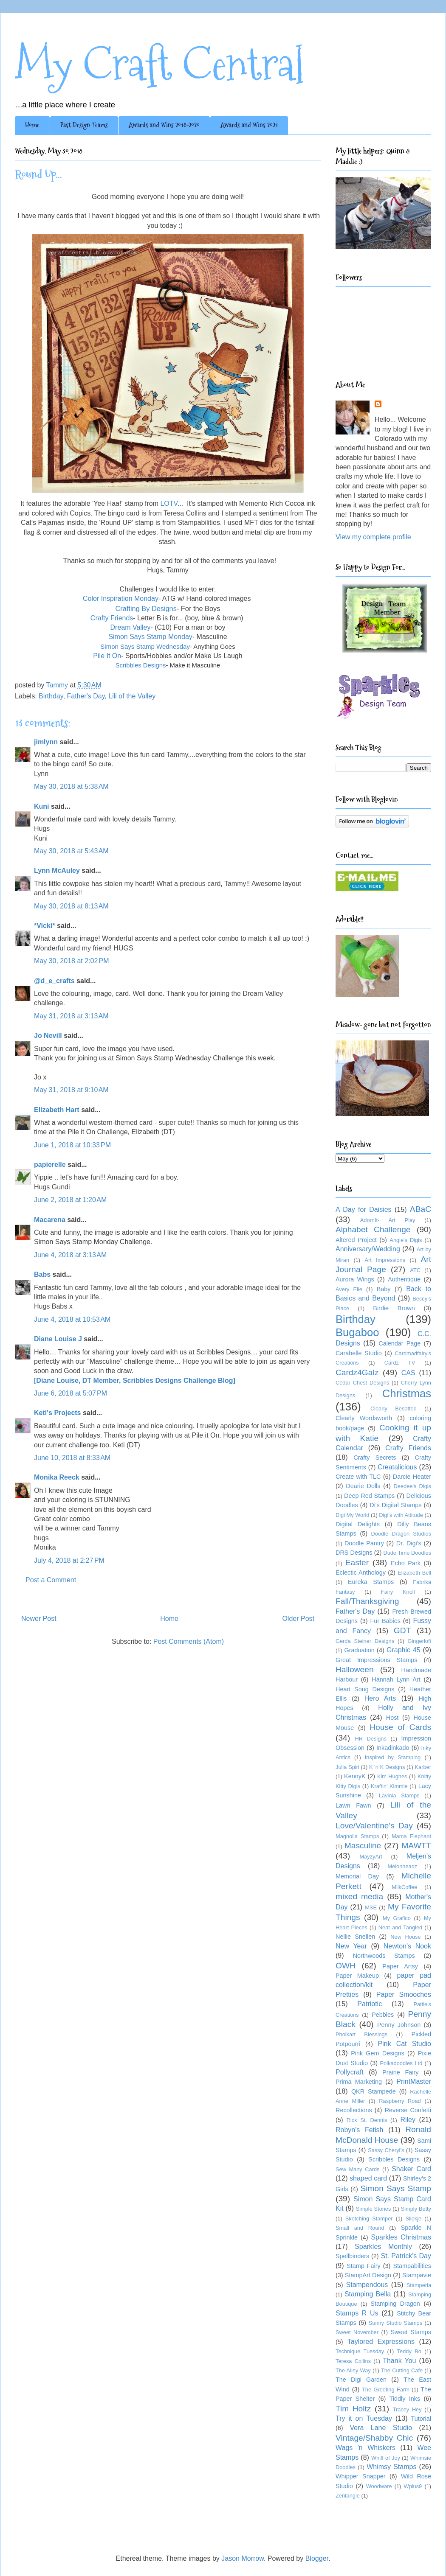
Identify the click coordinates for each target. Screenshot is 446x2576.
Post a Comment (50, 1580)
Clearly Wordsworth (364, 1418)
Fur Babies (385, 1620)
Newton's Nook (407, 1946)
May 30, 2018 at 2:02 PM (71, 960)
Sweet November (357, 2332)
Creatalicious (397, 1467)
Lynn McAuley (57, 870)
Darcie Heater (412, 1476)
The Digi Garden (361, 2379)
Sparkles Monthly (383, 2246)
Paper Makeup (357, 1975)
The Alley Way (353, 2370)
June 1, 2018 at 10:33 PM (72, 1145)
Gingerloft (419, 1641)
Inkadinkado (392, 1747)
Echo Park (406, 1563)
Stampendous (367, 2284)
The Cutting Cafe (402, 2370)
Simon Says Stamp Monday (150, 636)
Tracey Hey (407, 2409)
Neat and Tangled (400, 1927)
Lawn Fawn (353, 1805)
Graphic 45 (404, 1650)
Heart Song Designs (365, 1689)
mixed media (359, 1896)
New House (405, 1937)
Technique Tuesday (360, 2351)
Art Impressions (384, 1260)
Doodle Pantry (364, 1543)
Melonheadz (402, 1866)
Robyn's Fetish (360, 2129)
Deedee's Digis (412, 1486)
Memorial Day (357, 1876)
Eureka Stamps (371, 1581)
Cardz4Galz (357, 1372)
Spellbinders (352, 2256)
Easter (357, 1562)
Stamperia (418, 2285)
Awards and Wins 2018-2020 (164, 125)
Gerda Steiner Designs (365, 1641)
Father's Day (85, 696)
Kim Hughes (392, 1776)
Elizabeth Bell (414, 1573)
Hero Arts (380, 1698)
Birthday (51, 696)
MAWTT (416, 1845)
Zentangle (348, 2495)
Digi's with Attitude (401, 1515)
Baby (384, 1289)
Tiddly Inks (405, 2398)
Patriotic (369, 2003)
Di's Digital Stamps (395, 1505)
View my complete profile (373, 537)
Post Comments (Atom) (188, 1641)
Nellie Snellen (355, 1936)
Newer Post (38, 1618)
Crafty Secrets (374, 1457)
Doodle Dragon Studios (401, 1533)
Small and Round (360, 2228)
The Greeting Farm (385, 2389)
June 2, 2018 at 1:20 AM (70, 1199)
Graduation (359, 1650)
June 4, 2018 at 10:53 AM (72, 1319)
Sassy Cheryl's (386, 2150)
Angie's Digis (406, 1240)
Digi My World (352, 1515)
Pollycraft (350, 2072)
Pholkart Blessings (361, 2034)
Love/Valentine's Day (374, 1825)
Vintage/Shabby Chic (374, 2437)
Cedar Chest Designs (362, 1382)
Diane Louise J (58, 1339)
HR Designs (370, 1738)
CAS (408, 1372)
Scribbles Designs (394, 2159)
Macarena (49, 1219)
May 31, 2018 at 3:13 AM (71, 1016)
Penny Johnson (399, 2024)
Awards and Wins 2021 (249, 125)
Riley (407, 2119)
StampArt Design (368, 2275)
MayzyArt (371, 1856)
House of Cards (400, 1727)
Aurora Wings (355, 1279)
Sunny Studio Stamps (395, 2323)
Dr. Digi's (408, 1543)
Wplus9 (413, 2486)
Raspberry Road (400, 2101)
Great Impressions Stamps (376, 1660)
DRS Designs (354, 1552)
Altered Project (356, 1239)
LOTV (168, 503)
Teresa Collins (353, 2361)
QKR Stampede (373, 2091)
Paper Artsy (400, 1966)
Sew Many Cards (357, 2169)
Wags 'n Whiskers (365, 2447)
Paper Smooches (403, 1994)
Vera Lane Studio (381, 2427)
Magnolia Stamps (357, 1836)
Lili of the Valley (131, 696)
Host (392, 1717)
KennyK (354, 1776)
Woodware (379, 2486)
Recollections (354, 2110)
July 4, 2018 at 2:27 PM (69, 1560)
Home (32, 125)
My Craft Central (159, 64)
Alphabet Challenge (373, 1229)
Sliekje (413, 2218)
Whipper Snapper (360, 2476)
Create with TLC (358, 1476)
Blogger (316, 2558)
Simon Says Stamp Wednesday (145, 646)
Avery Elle (349, 1289)
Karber (423, 1767)
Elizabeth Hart (56, 1109)
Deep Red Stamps (369, 1495)
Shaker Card (411, 2168)
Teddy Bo (409, 2351)
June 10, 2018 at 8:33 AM (72, 1457)
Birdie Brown (394, 1308)
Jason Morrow (242, 2558)
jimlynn (46, 742)
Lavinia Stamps (399, 1795)
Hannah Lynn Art (396, 1679)
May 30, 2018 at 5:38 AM (71, 786)
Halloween (355, 1669)
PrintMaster (413, 2081)
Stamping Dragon (395, 2303)
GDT (402, 1630)
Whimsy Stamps (391, 2466)
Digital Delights (358, 1524)
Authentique (404, 1279)
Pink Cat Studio (404, 2043)
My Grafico (397, 1918)
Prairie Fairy (400, 2072)
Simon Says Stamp (396, 2188)
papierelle (50, 1164)
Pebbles (383, 2014)
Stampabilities (412, 2265)
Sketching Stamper (369, 2218)
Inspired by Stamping (393, 1757)
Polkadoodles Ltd (401, 2063)
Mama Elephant (411, 1836)
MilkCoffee (404, 1887)
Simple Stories (373, 2209)
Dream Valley (130, 627)
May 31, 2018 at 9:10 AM (71, 1089)
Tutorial (421, 2418)
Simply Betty (416, 2209)
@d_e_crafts (54, 980)
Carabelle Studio (359, 1353)
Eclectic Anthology (361, 1572)
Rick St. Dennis (367, 2120)
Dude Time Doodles (407, 1553)
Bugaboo (357, 1332)
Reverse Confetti (408, 2110)
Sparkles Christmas (401, 2237)
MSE (371, 1907)
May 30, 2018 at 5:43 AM (71, 851)
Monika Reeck (56, 1477)
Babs (42, 1274)
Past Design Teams (84, 125)
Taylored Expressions (381, 2341)
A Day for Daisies (364, 1209)
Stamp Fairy (364, 2265)
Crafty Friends (111, 618)
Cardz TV (399, 1362)
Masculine (362, 1845)
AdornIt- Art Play (387, 1220)
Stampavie (416, 2275)
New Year (351, 1946)
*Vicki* (44, 925)
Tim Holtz (353, 2408)
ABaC (420, 1209)
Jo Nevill (48, 1035)
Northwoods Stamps (384, 1955)
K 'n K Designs (387, 1767)
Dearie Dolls (363, 1486)
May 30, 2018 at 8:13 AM (71, 906)
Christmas (406, 1393)
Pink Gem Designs (377, 2053)
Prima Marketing (359, 2081)
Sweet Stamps (410, 2332)
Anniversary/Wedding (368, 1249)
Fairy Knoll (398, 1592)
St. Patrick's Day (406, 2255)
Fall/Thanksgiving (367, 1601)
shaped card (368, 2178)
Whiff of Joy (385, 2458)
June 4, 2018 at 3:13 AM (70, 1255)
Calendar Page (399, 1343)
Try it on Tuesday (364, 2418)
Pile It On (107, 655)
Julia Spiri (347, 1767)
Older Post (298, 1618)
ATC (415, 1270)
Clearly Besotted (393, 1408)
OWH (346, 1965)
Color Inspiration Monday (120, 598)
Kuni (41, 806)
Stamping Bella (367, 2294)
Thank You (399, 2360)
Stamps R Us (357, 2313)
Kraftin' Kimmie (389, 1786)
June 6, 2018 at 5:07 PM (70, 1393)
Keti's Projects (57, 1412)
